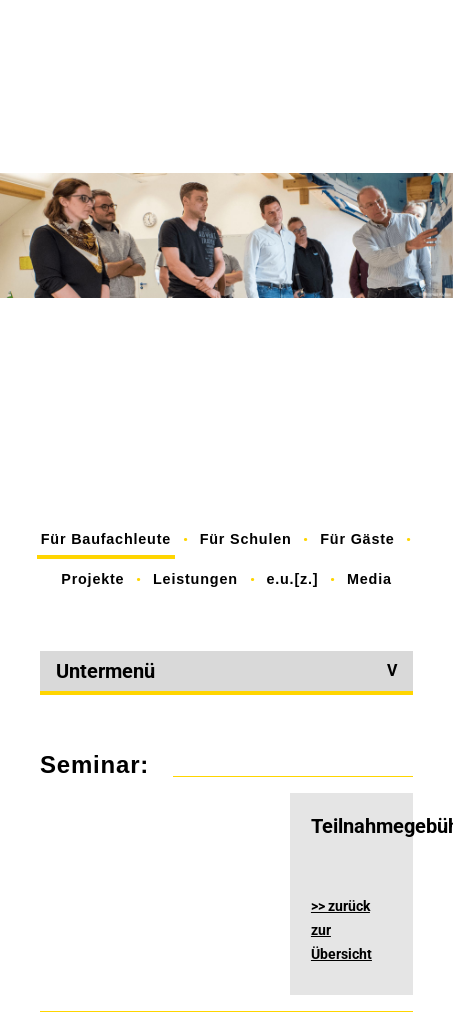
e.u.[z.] (292, 579)
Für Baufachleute (106, 539)
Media (369, 579)
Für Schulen (246, 539)
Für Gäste (357, 539)
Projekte (92, 579)
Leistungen (195, 579)
